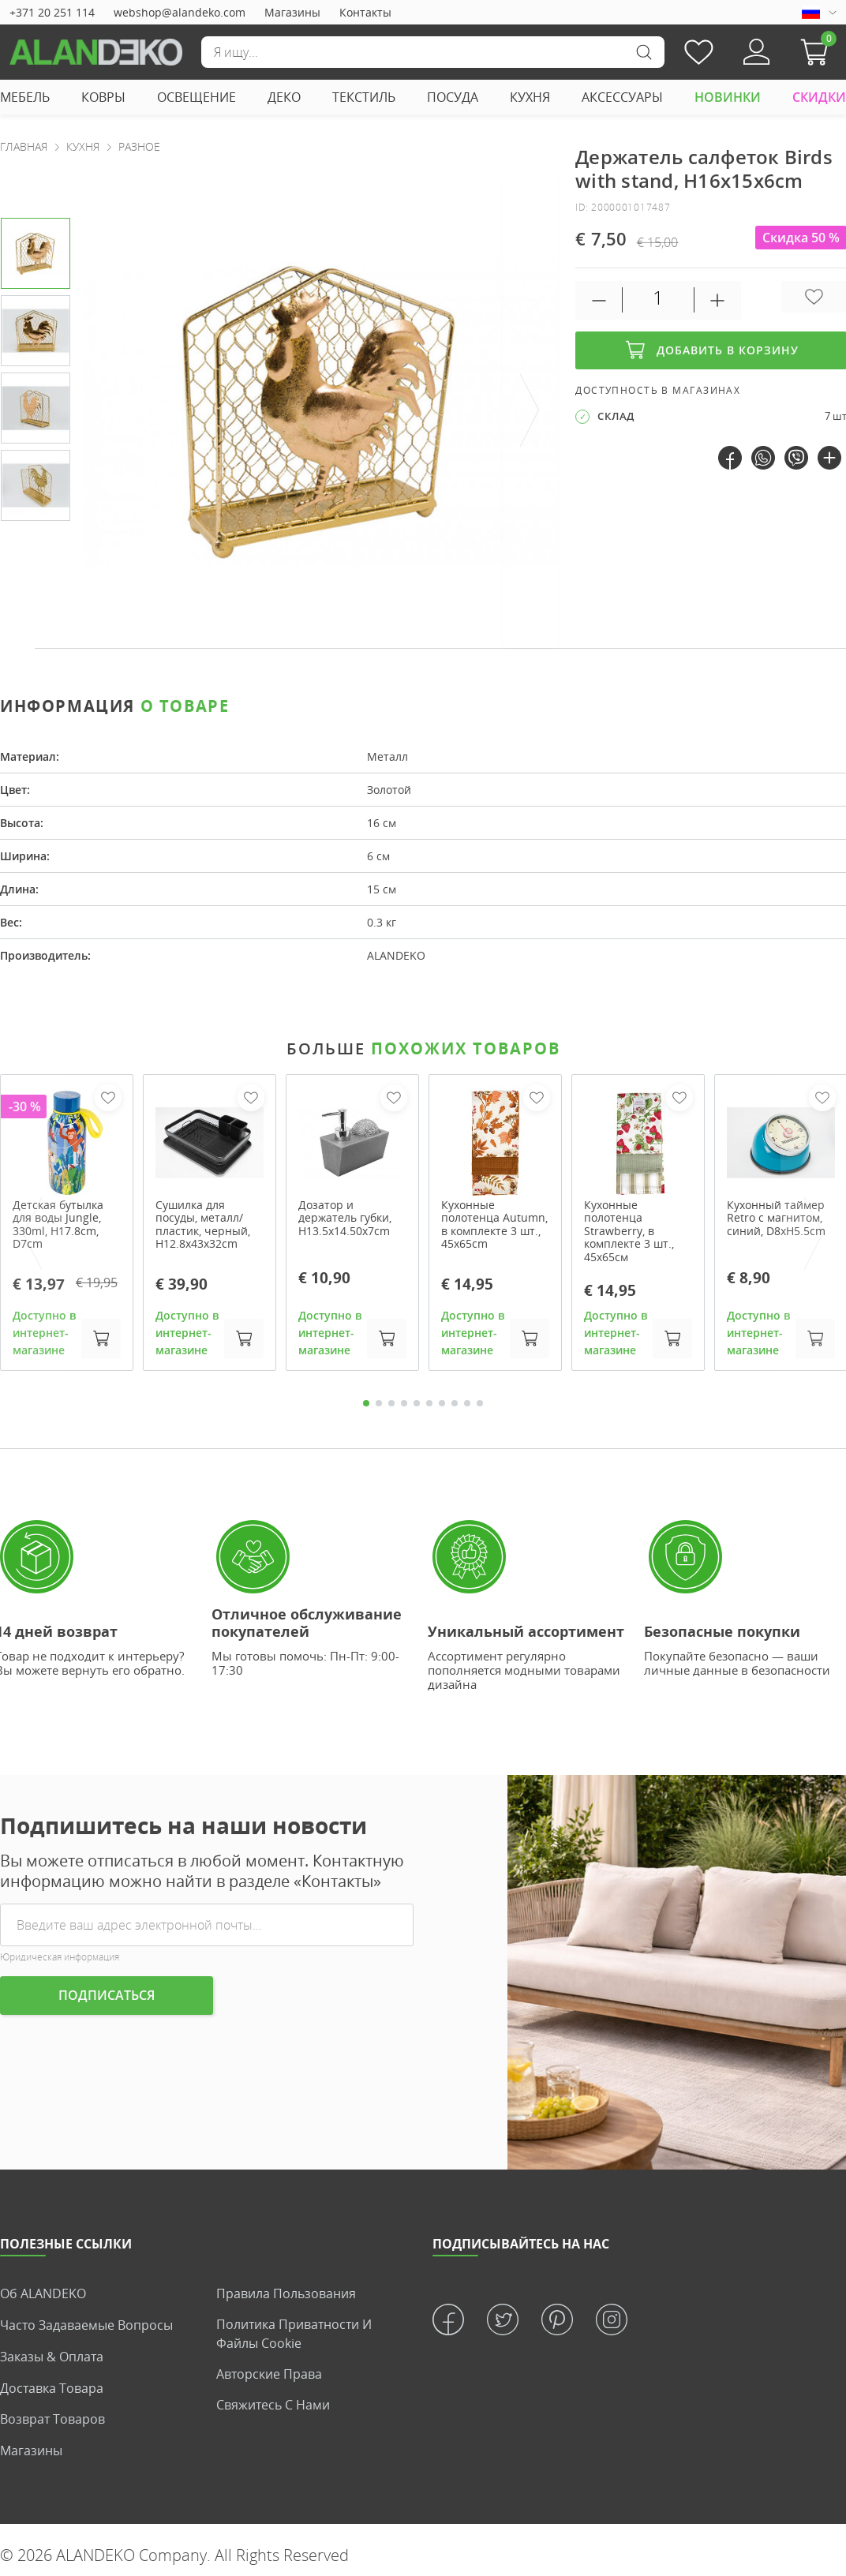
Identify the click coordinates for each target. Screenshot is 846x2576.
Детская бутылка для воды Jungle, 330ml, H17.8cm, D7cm (58, 1224)
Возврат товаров (52, 2418)
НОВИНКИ (727, 97)
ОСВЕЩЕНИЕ (196, 97)
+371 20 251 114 (52, 12)
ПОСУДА (452, 97)
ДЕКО (284, 97)
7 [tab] (442, 1404)
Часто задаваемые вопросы (86, 2325)
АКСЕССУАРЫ (622, 97)
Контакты (365, 12)
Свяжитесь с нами (273, 2406)
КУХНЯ (530, 97)
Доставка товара (51, 2387)
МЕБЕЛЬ (25, 97)
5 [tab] (417, 1404)
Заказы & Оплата (51, 2356)
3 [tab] (391, 1404)
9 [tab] (467, 1404)
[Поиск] (432, 52)
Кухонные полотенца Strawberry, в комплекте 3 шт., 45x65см (629, 1231)
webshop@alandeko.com (179, 12)
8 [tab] (454, 1404)
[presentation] (530, 411)
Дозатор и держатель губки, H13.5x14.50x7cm (344, 1217)
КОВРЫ (103, 97)
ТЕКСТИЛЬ (363, 97)
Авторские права (269, 2375)
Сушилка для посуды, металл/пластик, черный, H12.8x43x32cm (202, 1224)
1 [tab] (366, 1404)
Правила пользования (286, 2295)
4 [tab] (404, 1404)
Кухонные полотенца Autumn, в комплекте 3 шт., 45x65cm (494, 1224)
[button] (818, 52)
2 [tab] (379, 1404)
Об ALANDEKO (43, 2295)
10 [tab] (480, 1404)
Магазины (292, 12)
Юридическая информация (59, 1958)
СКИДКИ (819, 97)
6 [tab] (429, 1404)
